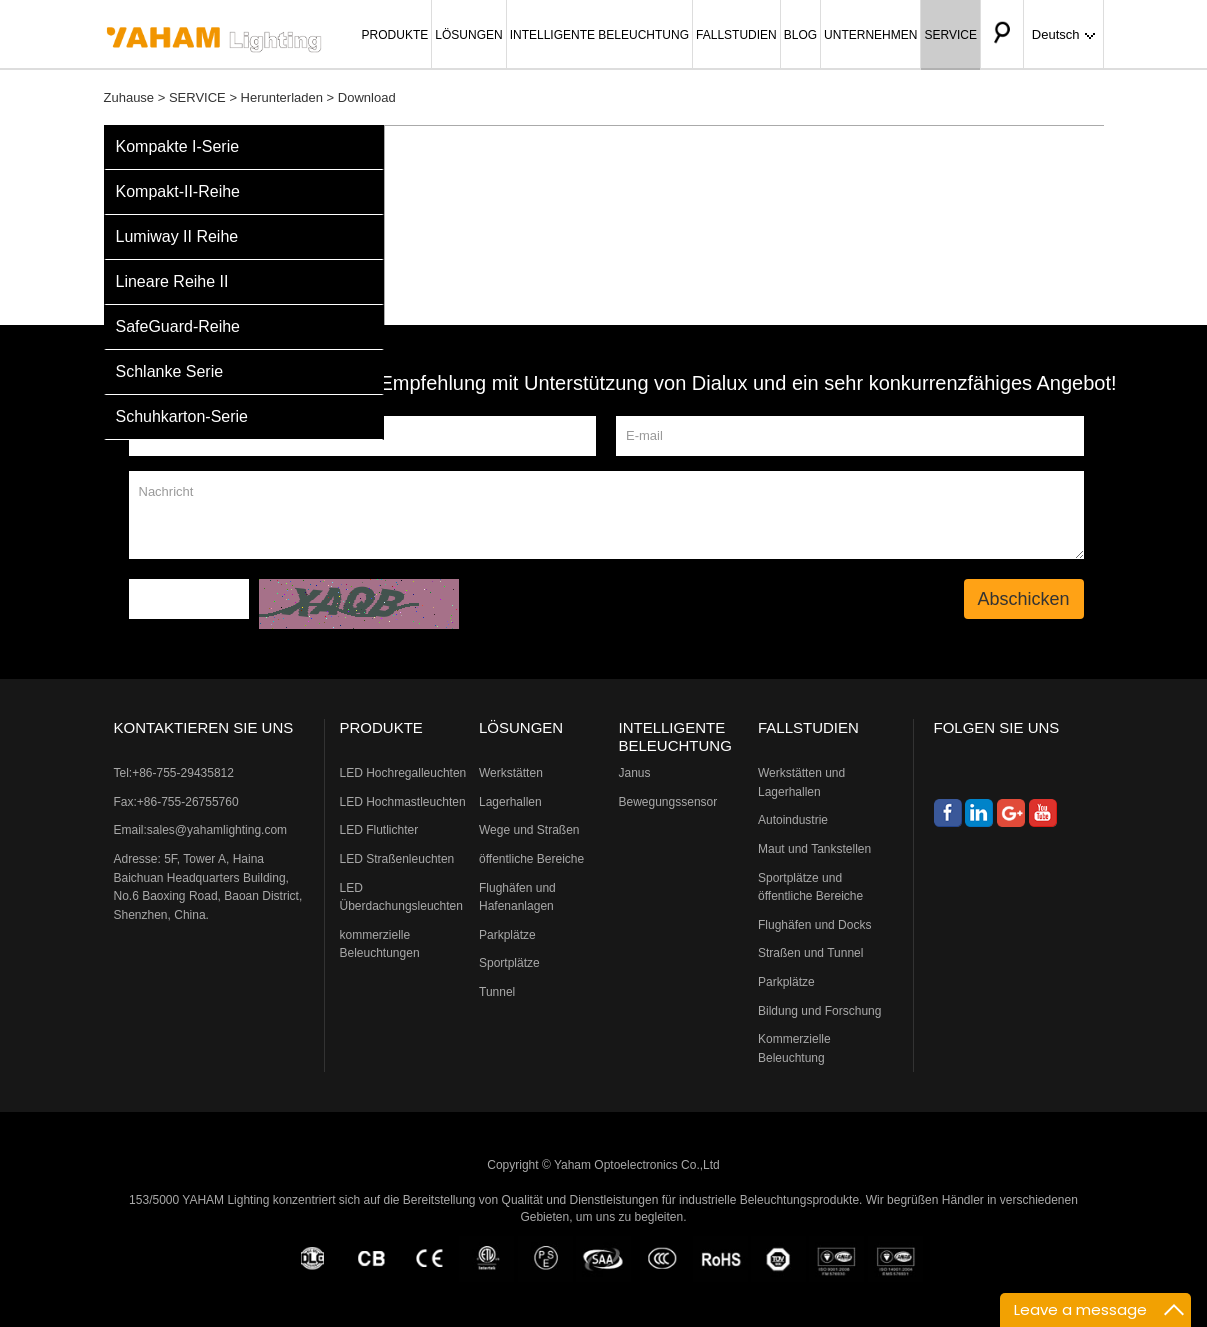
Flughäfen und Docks (814, 925)
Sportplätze (509, 963)
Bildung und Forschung (819, 1011)
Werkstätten (511, 773)
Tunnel (497, 992)
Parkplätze (507, 935)
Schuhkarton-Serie (182, 416)
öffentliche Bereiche (531, 859)
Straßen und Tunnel (810, 953)
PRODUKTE (395, 35)
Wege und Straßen (529, 830)
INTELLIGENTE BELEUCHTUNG (599, 35)
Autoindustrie (793, 820)
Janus (635, 773)
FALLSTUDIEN (736, 35)
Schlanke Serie (170, 371)
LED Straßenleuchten (397, 859)
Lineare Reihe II (172, 281)
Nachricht (606, 515)
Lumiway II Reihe (177, 236)
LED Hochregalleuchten (403, 773)
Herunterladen (282, 97)
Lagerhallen (510, 802)
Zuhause (129, 97)
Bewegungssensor (668, 802)
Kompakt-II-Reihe (178, 191)
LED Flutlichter (379, 830)
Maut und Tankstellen (814, 849)
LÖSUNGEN (468, 35)
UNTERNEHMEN (870, 35)
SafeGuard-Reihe (178, 326)
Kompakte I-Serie (178, 146)
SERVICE (950, 35)
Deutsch (1063, 34)
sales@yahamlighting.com (217, 830)
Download (367, 97)
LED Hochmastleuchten (403, 802)
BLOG (800, 35)
